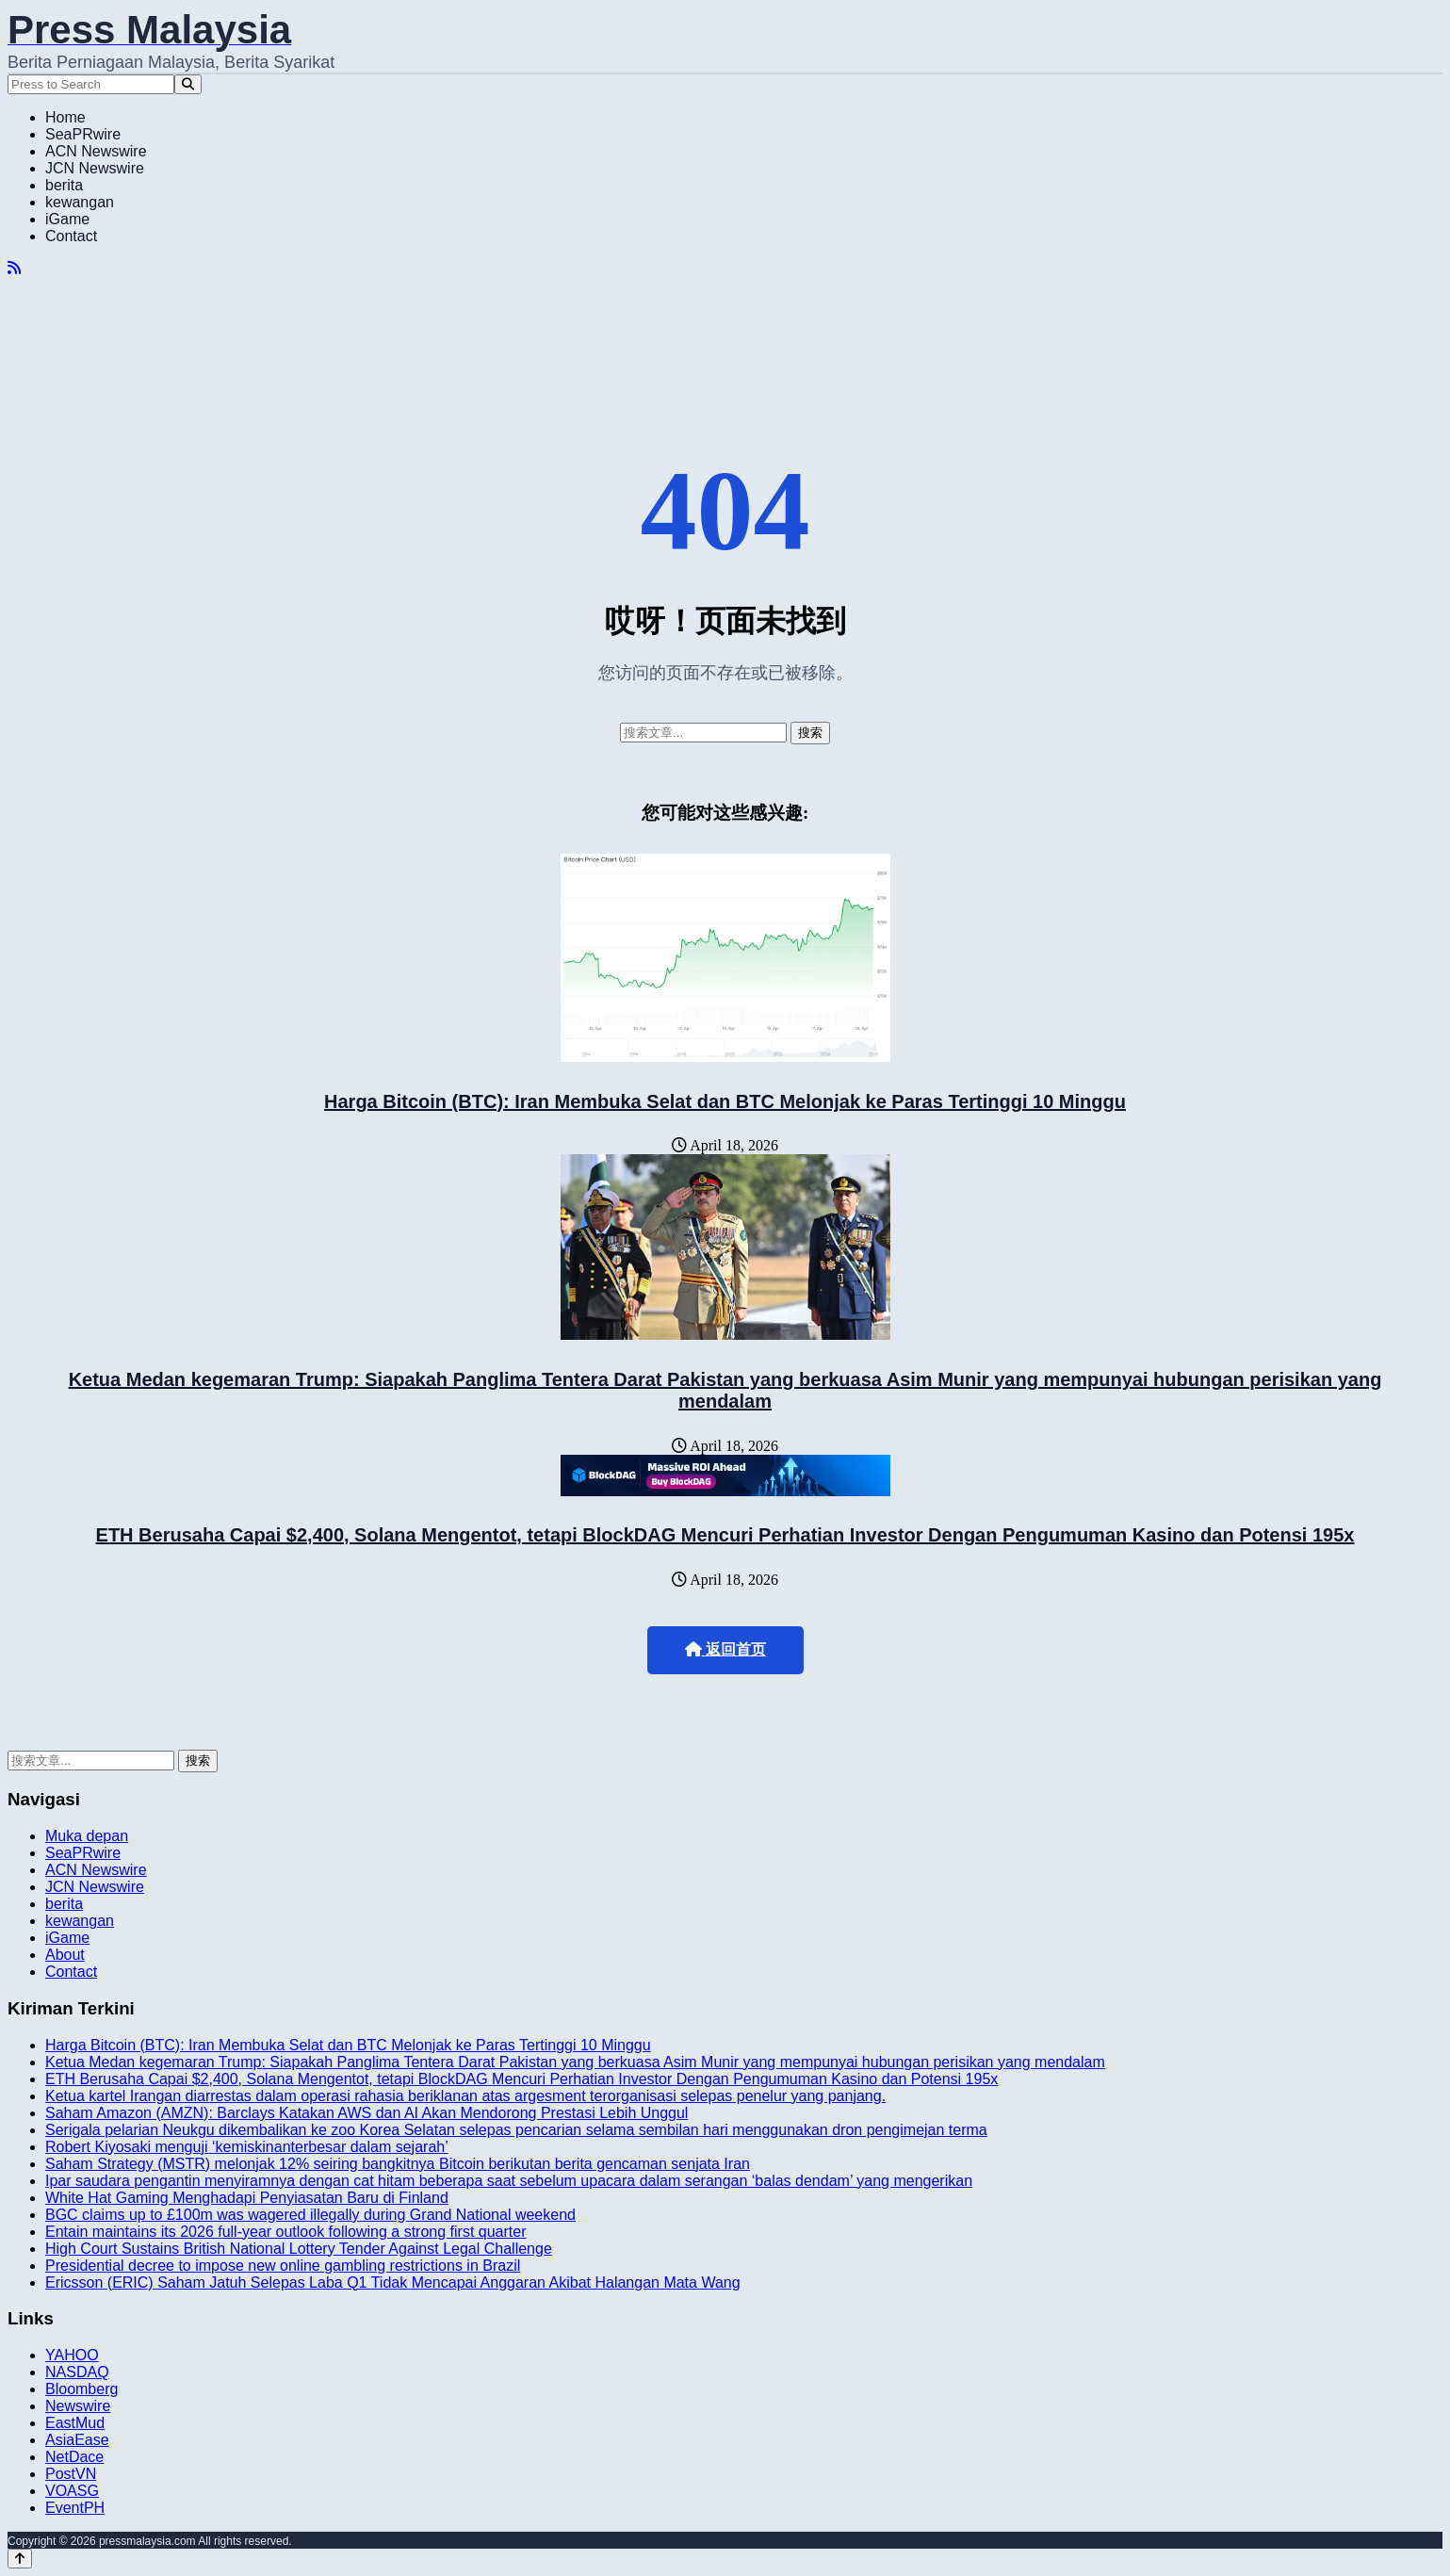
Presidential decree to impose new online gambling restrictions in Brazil (282, 2266)
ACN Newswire (96, 151)
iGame (67, 219)
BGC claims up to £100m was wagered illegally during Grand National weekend (310, 2215)
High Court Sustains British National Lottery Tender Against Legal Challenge (298, 2249)
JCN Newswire (94, 168)
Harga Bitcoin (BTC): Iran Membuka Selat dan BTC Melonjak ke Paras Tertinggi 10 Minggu (725, 1101)
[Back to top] (20, 2558)
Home (65, 117)
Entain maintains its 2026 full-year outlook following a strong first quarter (285, 2232)
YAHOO (72, 2355)
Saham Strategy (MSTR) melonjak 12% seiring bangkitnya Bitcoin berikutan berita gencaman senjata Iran (397, 2164)
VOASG (72, 2491)
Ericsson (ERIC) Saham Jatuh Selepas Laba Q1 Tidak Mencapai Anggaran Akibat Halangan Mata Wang (393, 2282)
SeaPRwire (83, 134)
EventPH (75, 2508)
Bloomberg (81, 2389)
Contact (71, 236)
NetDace (74, 2457)
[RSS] (14, 268)
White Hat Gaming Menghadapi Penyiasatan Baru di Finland (246, 2198)
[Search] (188, 84)
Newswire (77, 2406)
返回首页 (725, 1649)
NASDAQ (77, 2372)
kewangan (79, 202)
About (65, 1955)
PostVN (70, 2474)
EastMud (75, 2423)
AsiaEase (77, 2440)
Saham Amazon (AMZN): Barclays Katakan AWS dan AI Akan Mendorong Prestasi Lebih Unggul (366, 2113)
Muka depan (86, 1836)
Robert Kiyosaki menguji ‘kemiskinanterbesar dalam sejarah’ (246, 2147)
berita (64, 185)
